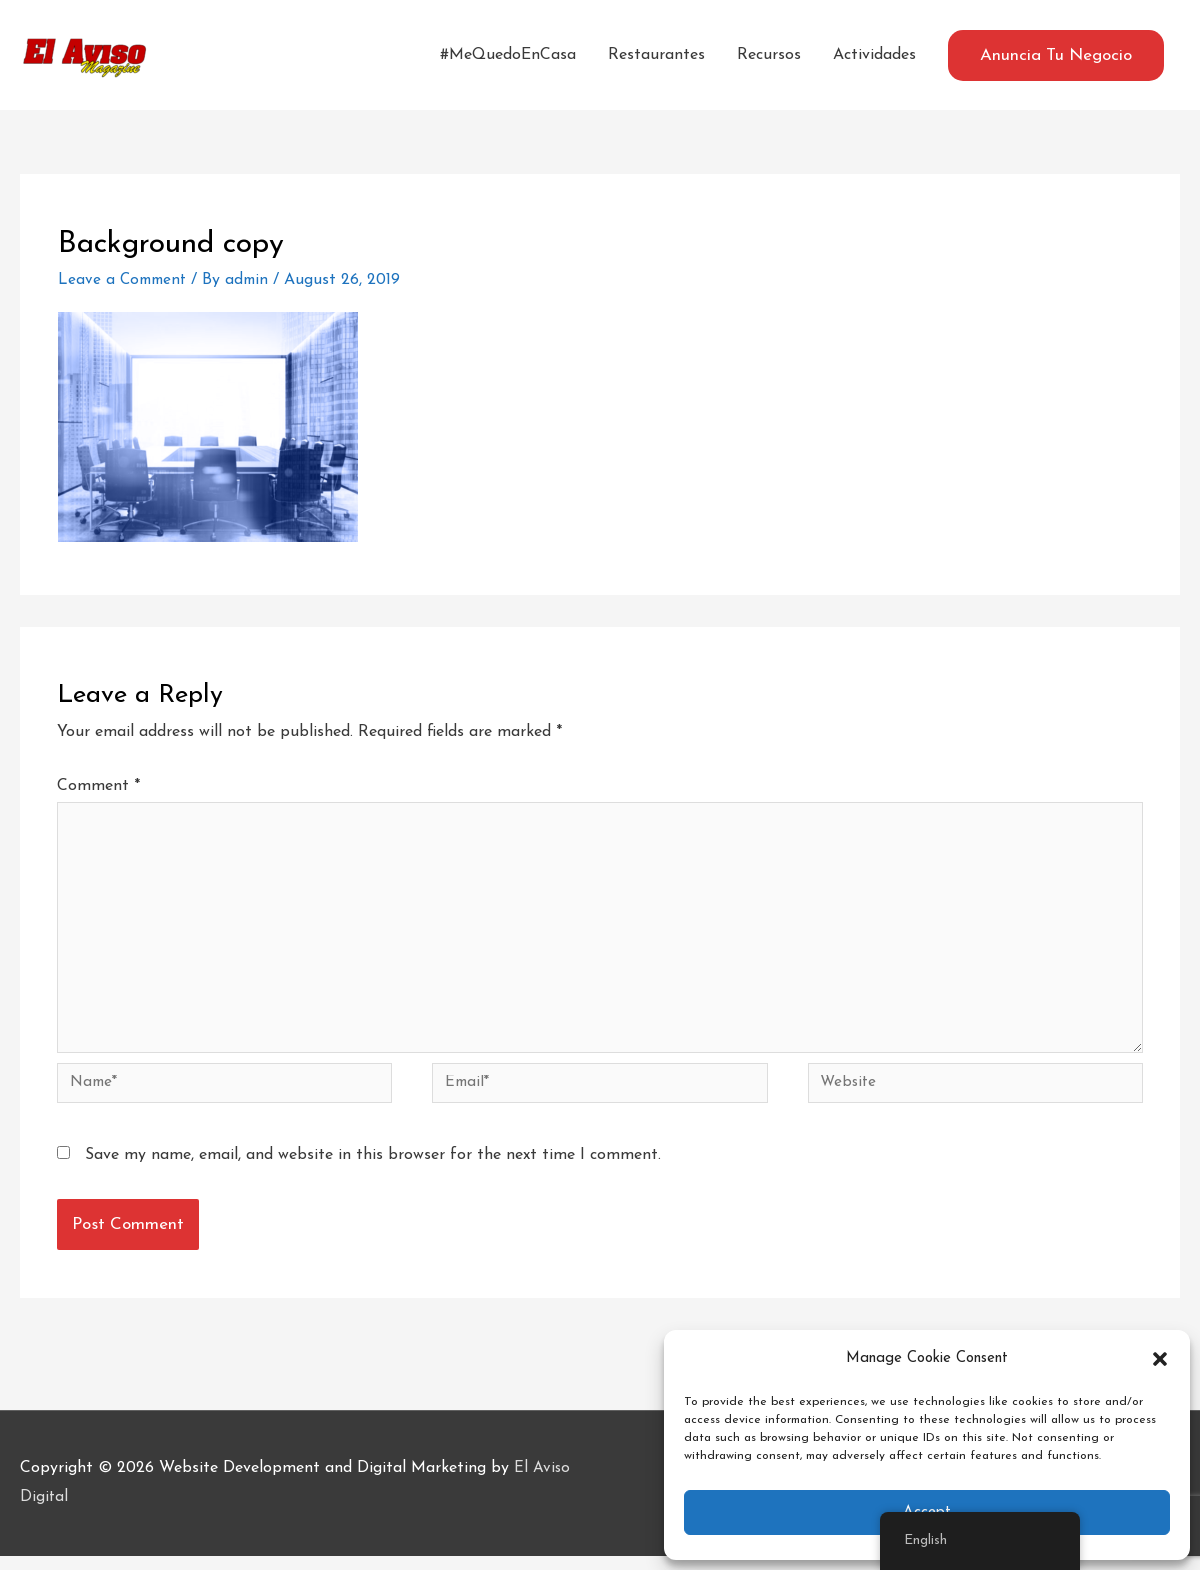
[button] (1160, 1359)
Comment (98, 786)
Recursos (769, 55)
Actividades (874, 55)
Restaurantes (656, 55)
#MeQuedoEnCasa (508, 55)
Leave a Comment (125, 280)
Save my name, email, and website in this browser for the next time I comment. (373, 1169)
